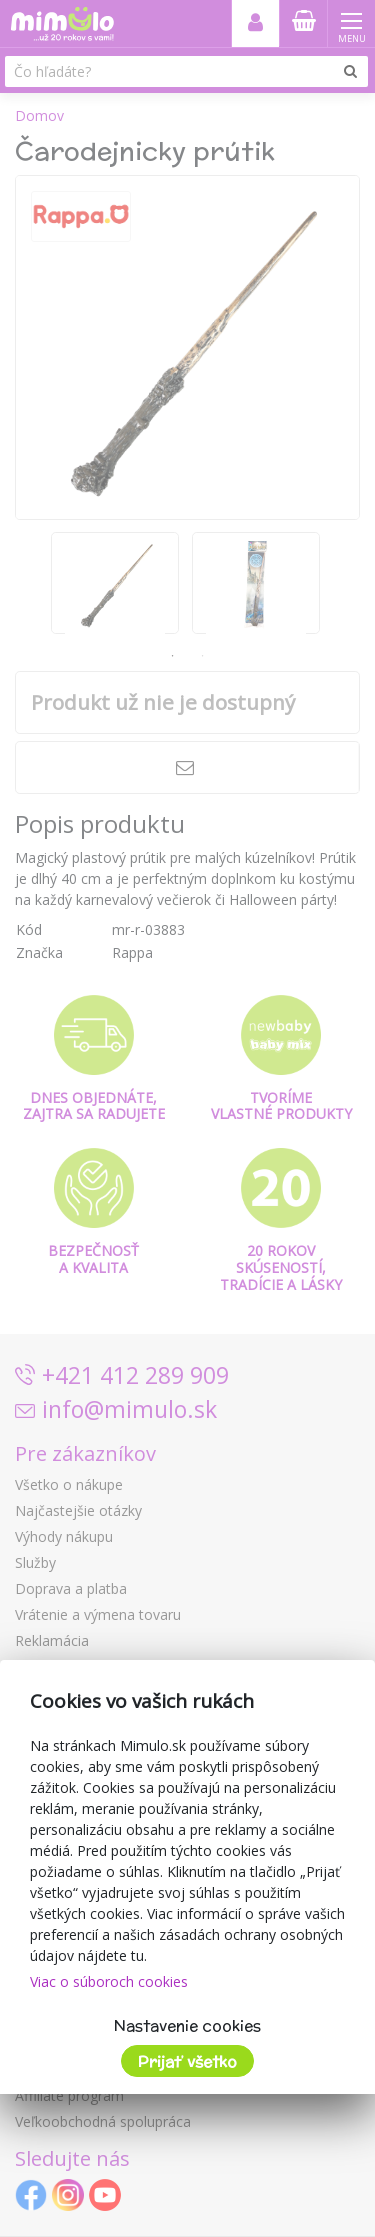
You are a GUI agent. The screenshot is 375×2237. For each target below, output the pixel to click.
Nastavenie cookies (187, 2025)
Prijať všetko (187, 2061)
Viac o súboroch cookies (109, 1981)
